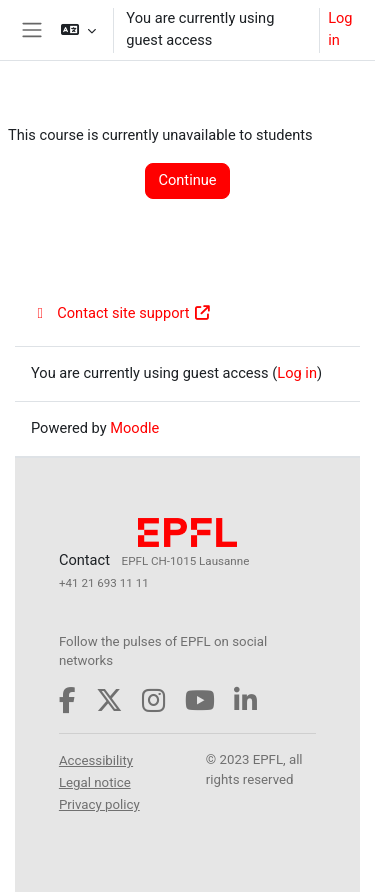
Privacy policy (99, 804)
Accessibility (96, 760)
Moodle (134, 428)
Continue (187, 180)
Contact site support (121, 313)
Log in (340, 29)
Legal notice (95, 782)
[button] (78, 30)
